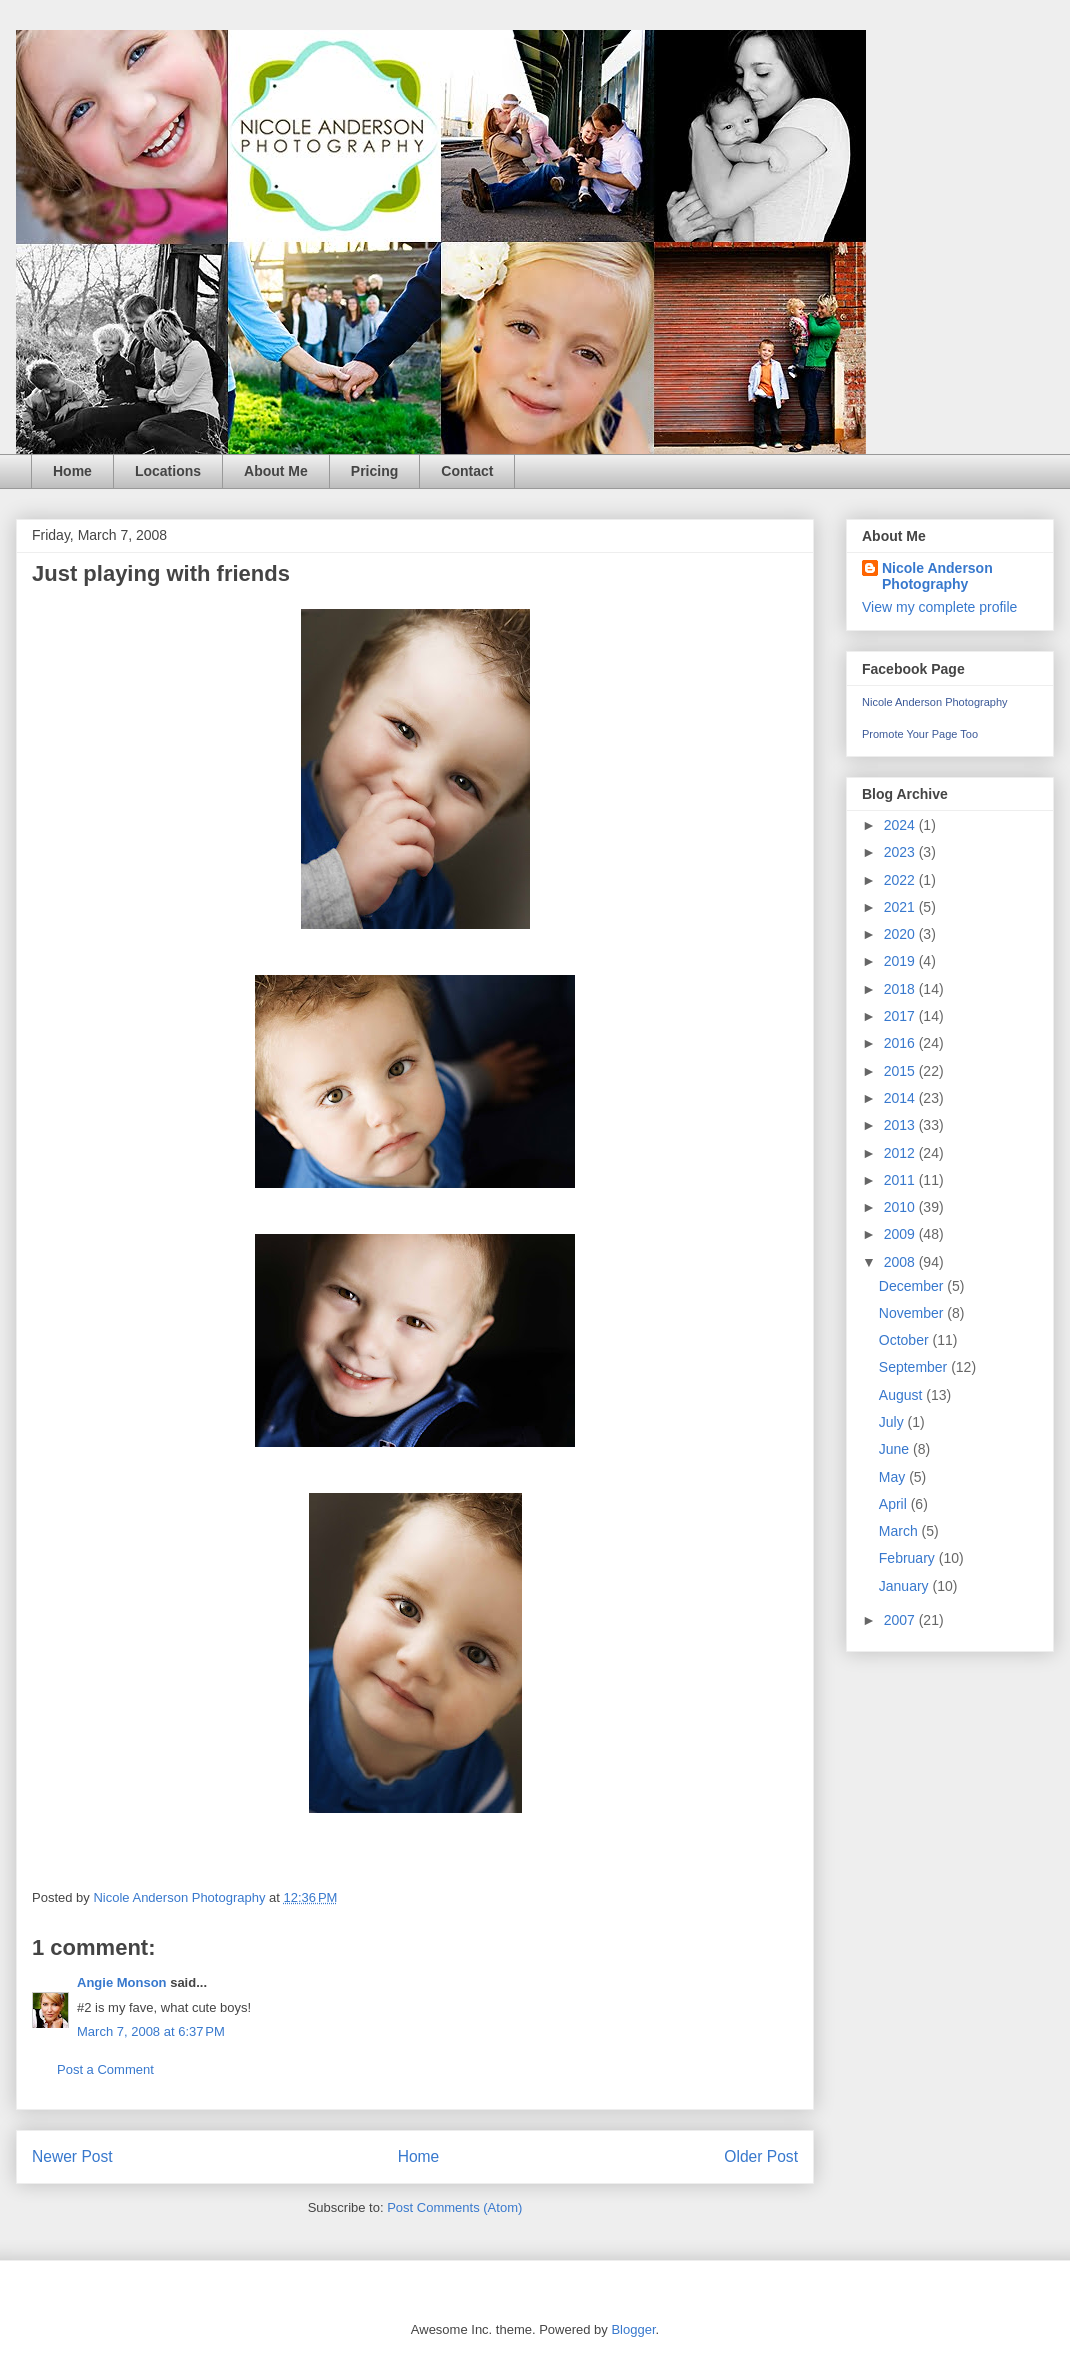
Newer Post (72, 2156)
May (894, 1477)
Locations (168, 471)
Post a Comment (105, 2069)
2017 (901, 1016)
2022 (901, 880)
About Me (276, 471)
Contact (467, 471)
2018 (901, 989)
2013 (901, 1125)
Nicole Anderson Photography (937, 576)
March (900, 1531)
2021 (901, 907)
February (909, 1558)
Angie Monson (122, 1982)
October (906, 1340)
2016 (901, 1043)
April (895, 1504)
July (893, 1422)
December (913, 1286)
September (915, 1367)
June (896, 1449)
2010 (901, 1207)
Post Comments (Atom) (454, 2207)
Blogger (633, 2329)
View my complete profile (939, 607)
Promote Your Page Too (920, 734)
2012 (901, 1153)
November (913, 1313)
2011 (901, 1180)
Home (72, 471)
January (906, 1586)
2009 (901, 1234)
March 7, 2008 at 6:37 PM (151, 2031)
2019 (901, 961)
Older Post (761, 2156)
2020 (901, 934)
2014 (901, 1098)
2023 (901, 852)
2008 (901, 1262)
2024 (901, 825)
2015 (901, 1071)
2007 (901, 1620)
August (902, 1395)
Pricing (374, 471)
